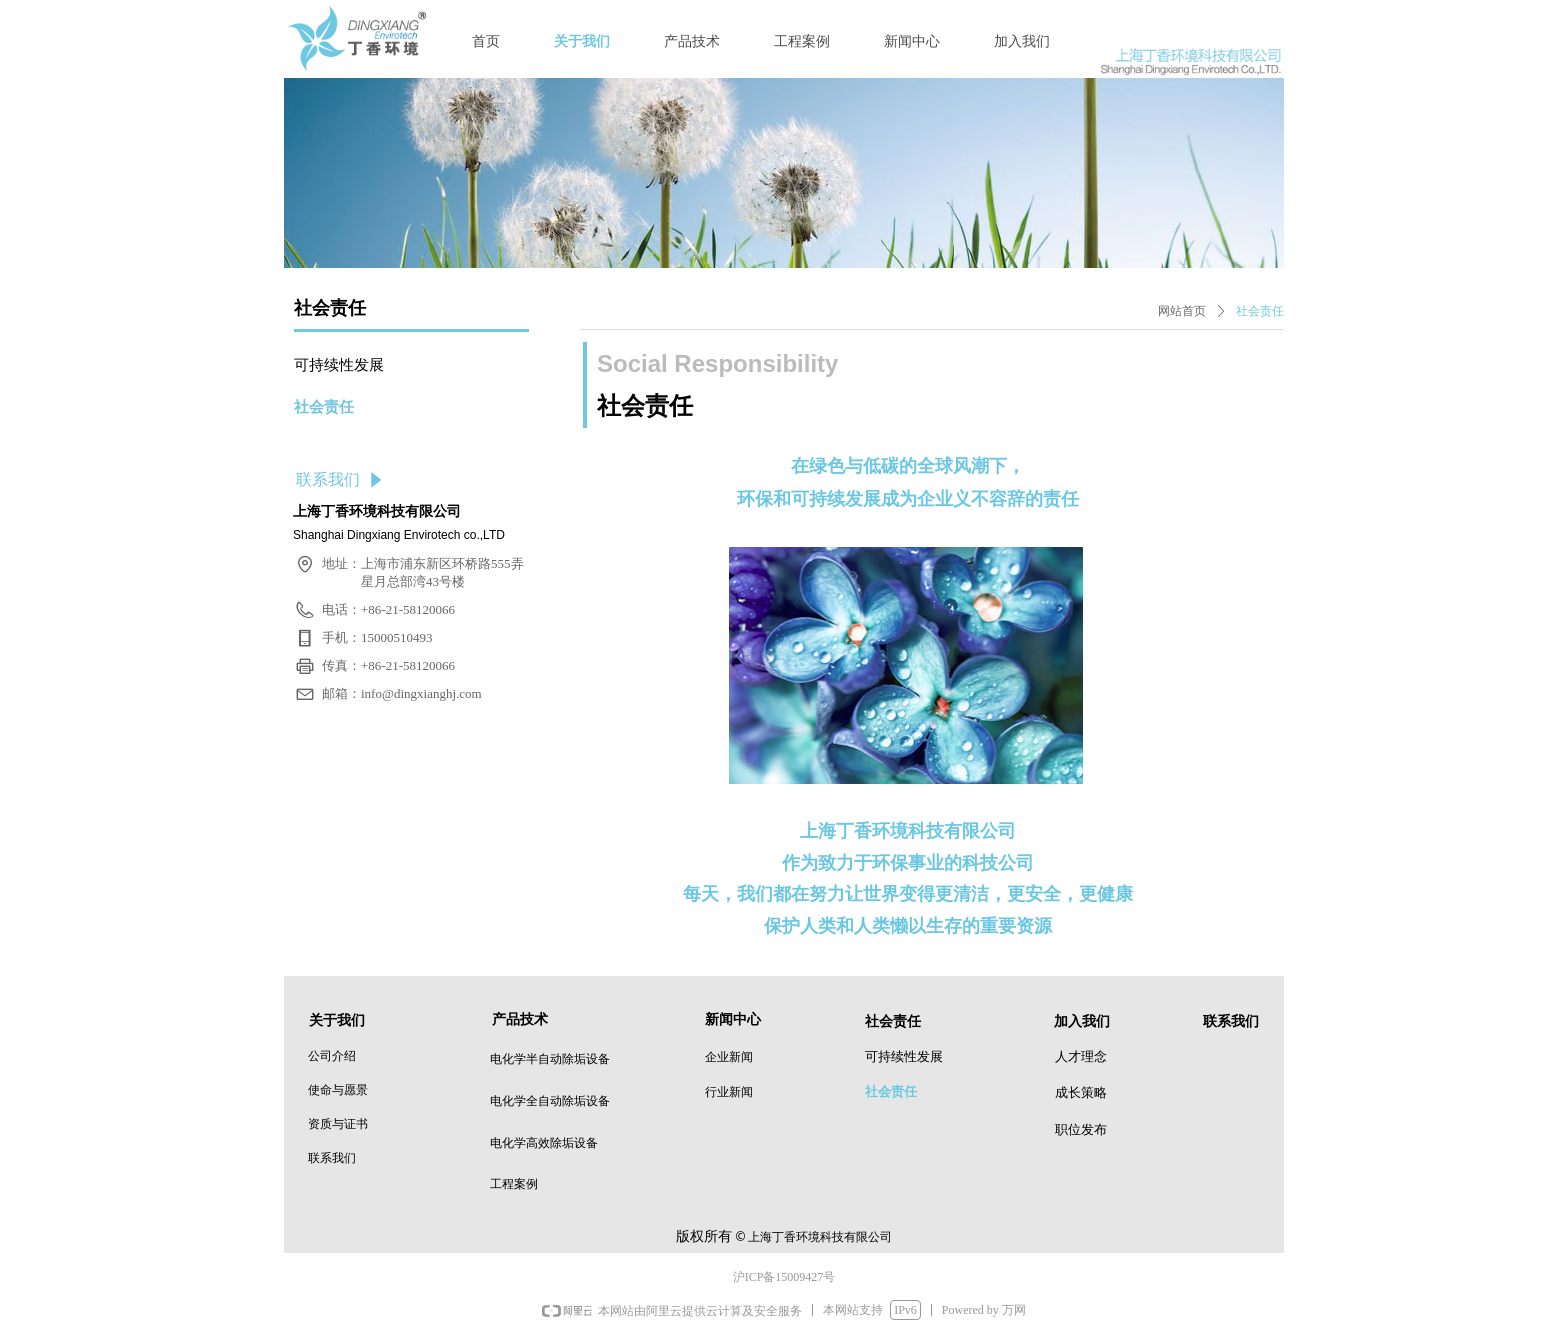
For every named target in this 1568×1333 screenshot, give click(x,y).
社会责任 (1260, 311)
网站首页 (1182, 311)
